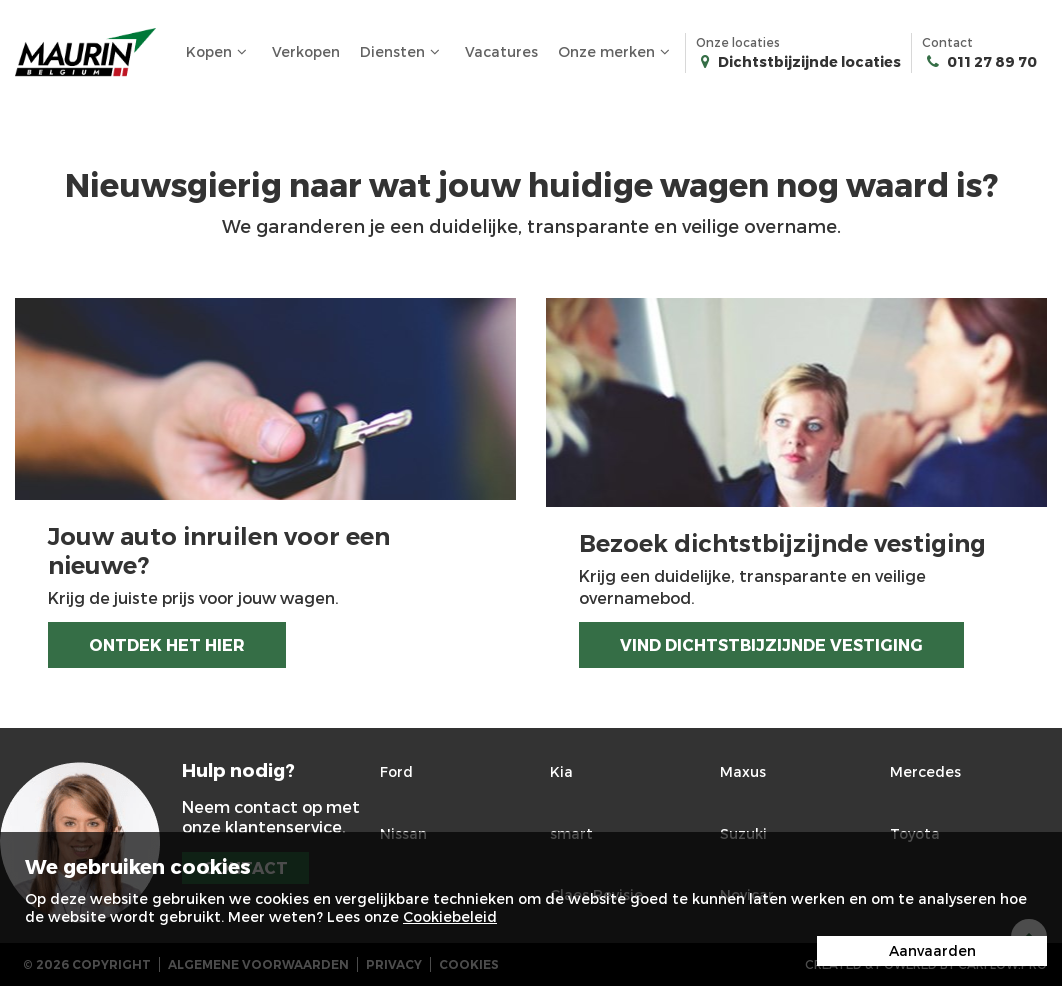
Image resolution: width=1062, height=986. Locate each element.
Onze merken (616, 52)
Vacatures (501, 51)
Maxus (743, 771)
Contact (979, 53)
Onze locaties (798, 53)
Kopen (219, 52)
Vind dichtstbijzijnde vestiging (771, 644)
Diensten (402, 52)
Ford (396, 771)
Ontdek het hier (167, 644)
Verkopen (306, 51)
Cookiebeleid (450, 916)
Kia (561, 771)
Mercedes (925, 771)
